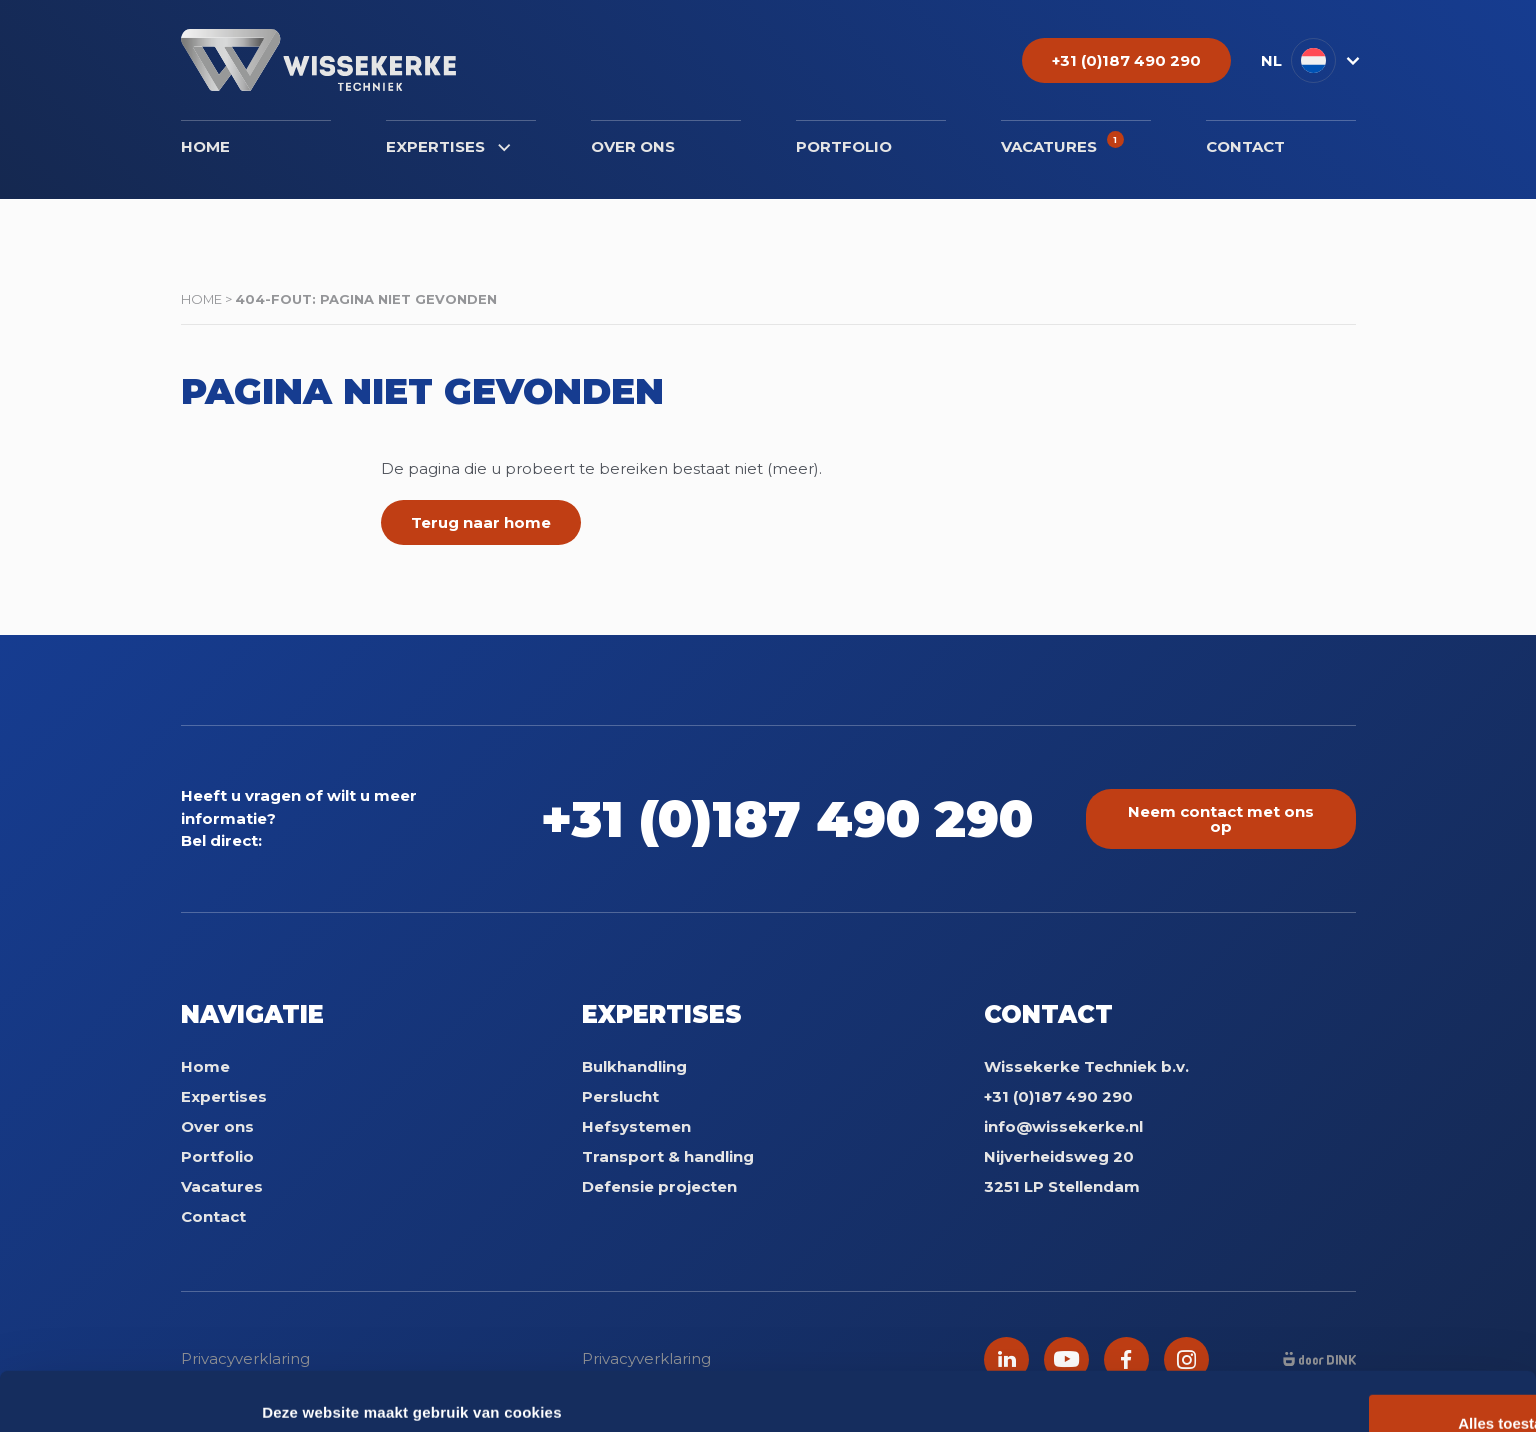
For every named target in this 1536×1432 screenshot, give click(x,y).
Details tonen (309, 1392)
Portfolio (844, 146)
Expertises (448, 146)
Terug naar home (481, 522)
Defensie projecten (659, 1186)
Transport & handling (668, 1156)
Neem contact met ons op (1221, 819)
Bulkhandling (634, 1066)
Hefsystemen (636, 1126)
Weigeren (1368, 1310)
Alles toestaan (1369, 1245)
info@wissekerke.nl (1063, 1126)
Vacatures (1062, 143)
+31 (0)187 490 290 (795, 818)
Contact (1245, 146)
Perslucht (620, 1096)
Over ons (633, 146)
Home (205, 146)
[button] (1308, 60)
